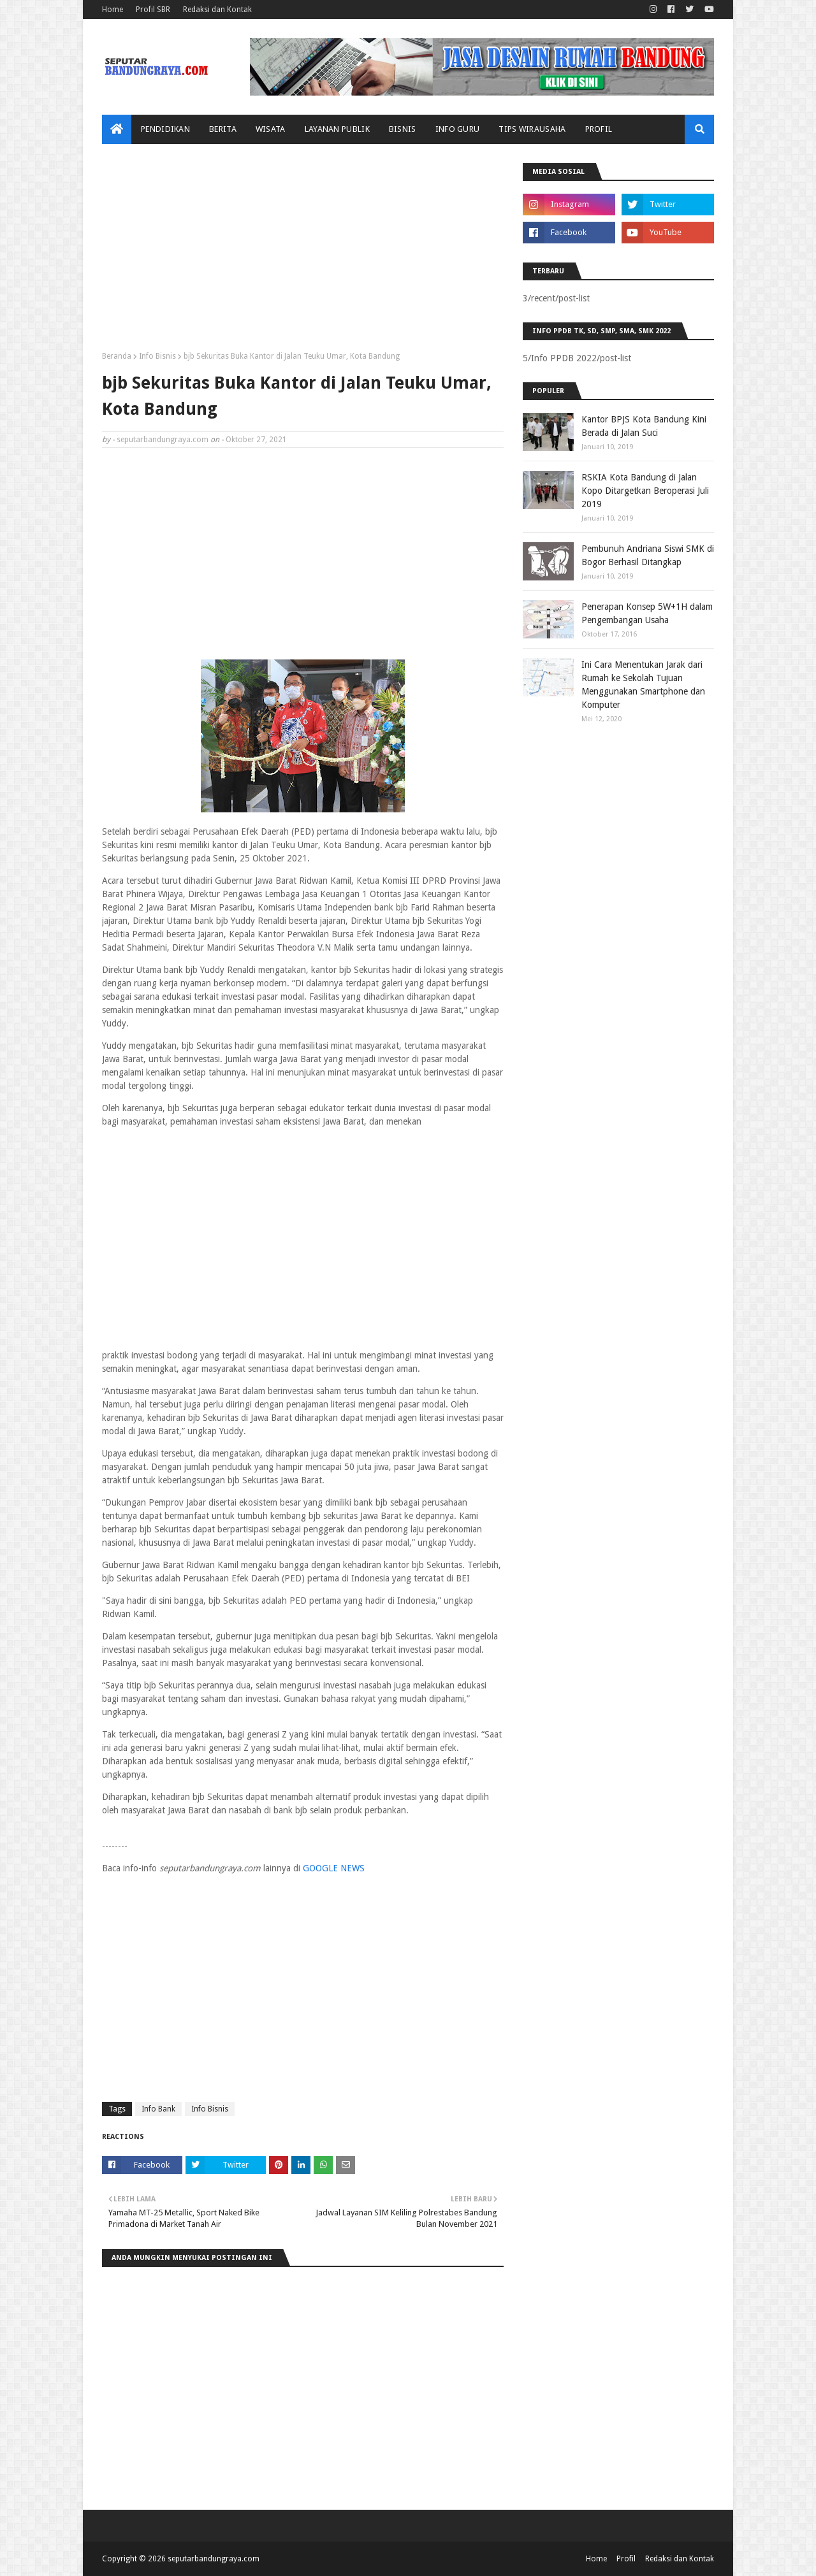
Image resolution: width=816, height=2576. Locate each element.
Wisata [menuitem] (271, 129)
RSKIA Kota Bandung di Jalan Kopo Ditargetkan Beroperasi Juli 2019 (645, 490)
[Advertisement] (303, 252)
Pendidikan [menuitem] (165, 129)
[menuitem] (116, 129)
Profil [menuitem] (599, 129)
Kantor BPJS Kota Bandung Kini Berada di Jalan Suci (643, 426)
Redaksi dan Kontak (217, 9)
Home (112, 9)
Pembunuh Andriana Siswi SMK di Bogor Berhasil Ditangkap (647, 555)
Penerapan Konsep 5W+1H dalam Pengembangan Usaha (647, 613)
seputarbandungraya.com (162, 439)
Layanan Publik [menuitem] (337, 129)
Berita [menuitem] (223, 129)
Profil (626, 2558)
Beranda (116, 356)
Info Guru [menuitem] (457, 129)
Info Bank (158, 2109)
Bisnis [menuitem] (402, 129)
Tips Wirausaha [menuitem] (532, 129)
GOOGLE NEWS (334, 1868)
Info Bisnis (157, 356)
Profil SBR (153, 9)
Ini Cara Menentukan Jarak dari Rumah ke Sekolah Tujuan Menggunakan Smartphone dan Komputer (643, 684)
